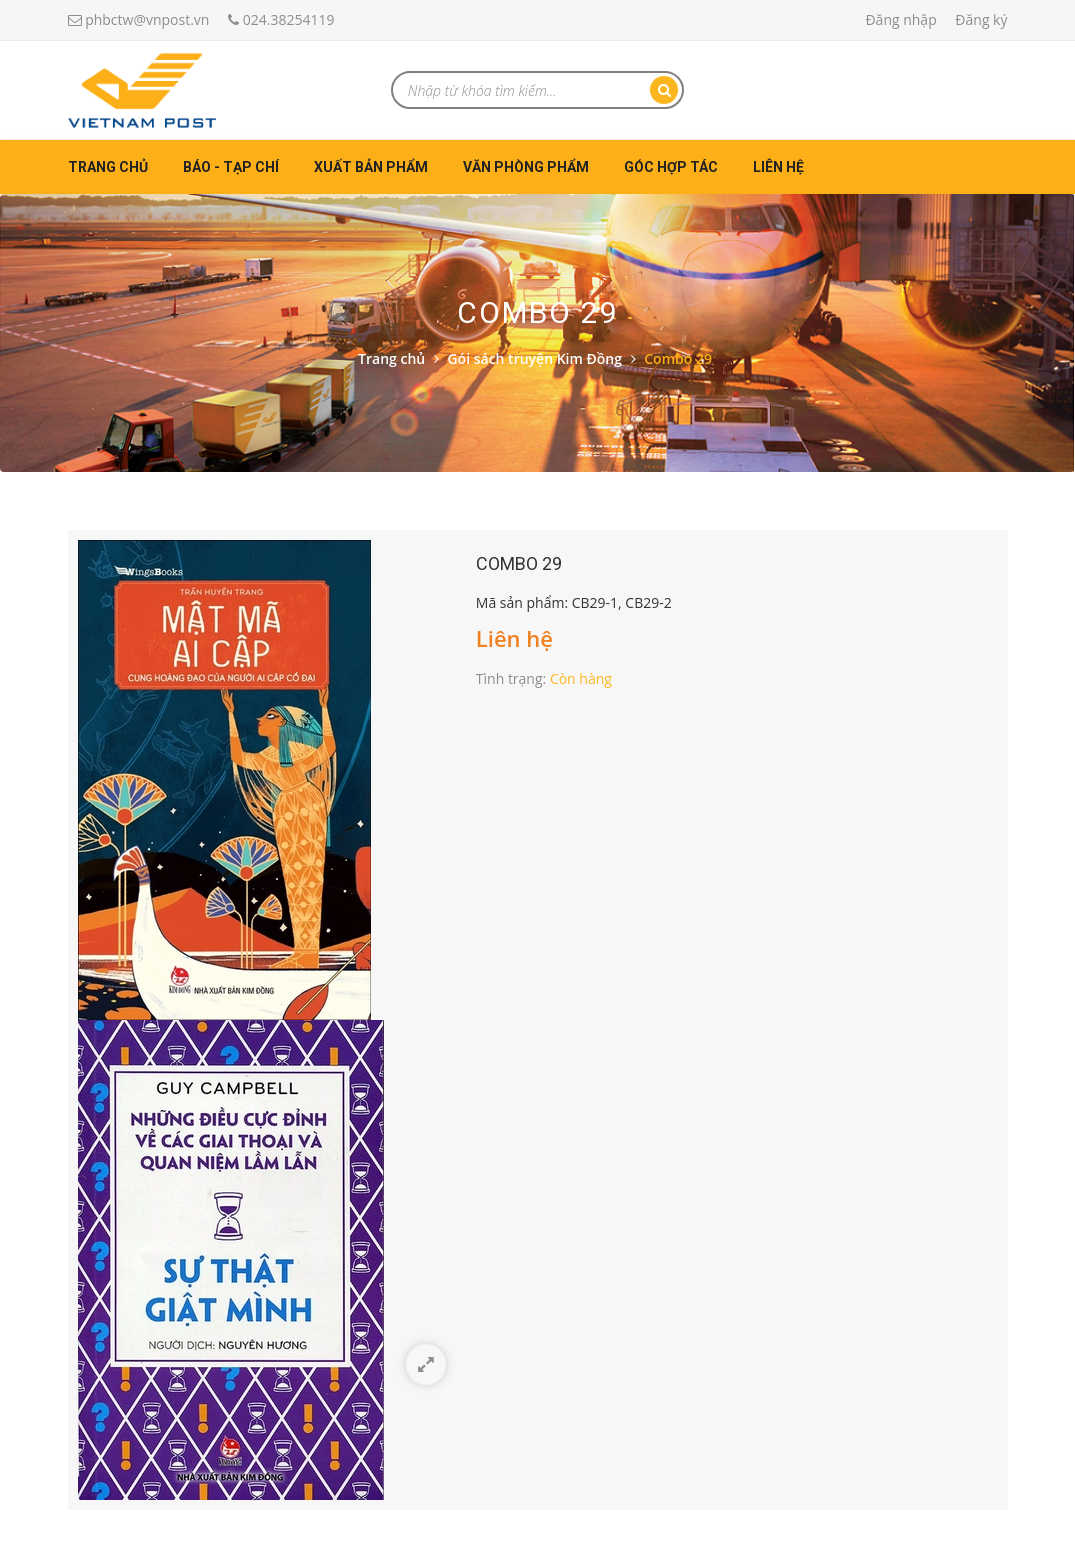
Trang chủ (108, 167)
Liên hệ (778, 167)
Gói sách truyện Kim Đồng (534, 358)
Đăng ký (981, 19)
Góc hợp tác (671, 167)
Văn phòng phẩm (526, 167)
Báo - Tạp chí (231, 167)
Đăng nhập (900, 19)
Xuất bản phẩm (371, 167)
